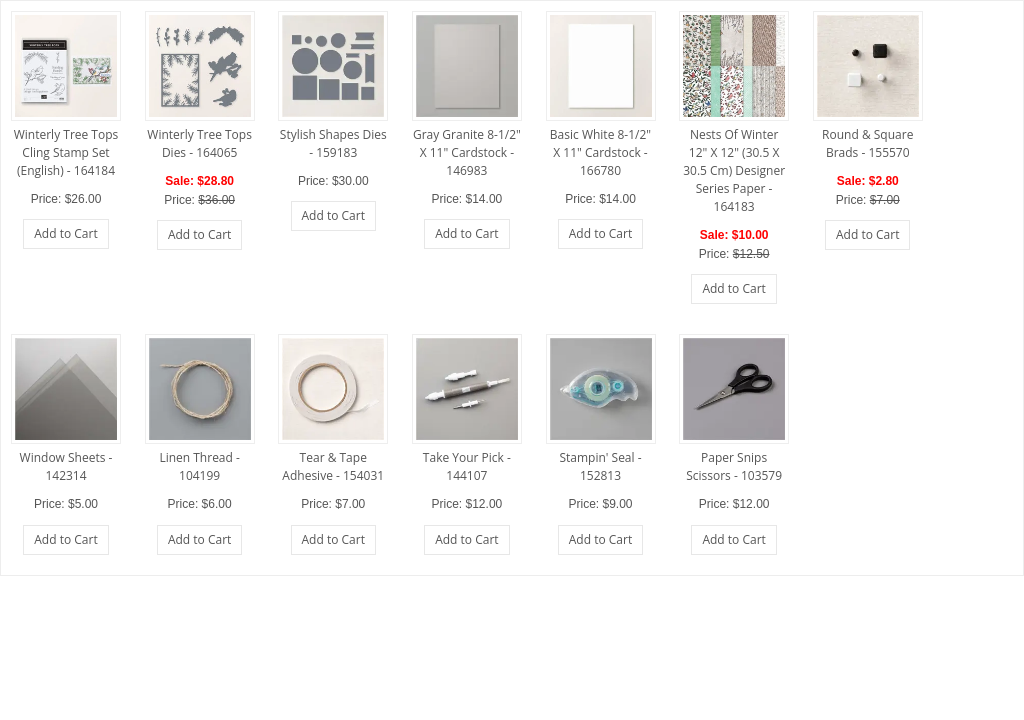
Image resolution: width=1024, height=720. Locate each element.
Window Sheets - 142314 (66, 466)
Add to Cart (65, 233)
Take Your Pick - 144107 (467, 466)
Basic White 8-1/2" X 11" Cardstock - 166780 (600, 152)
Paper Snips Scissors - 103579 (734, 466)
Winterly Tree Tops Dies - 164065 (199, 143)
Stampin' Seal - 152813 (600, 466)
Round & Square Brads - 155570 (867, 143)
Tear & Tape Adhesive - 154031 (333, 466)
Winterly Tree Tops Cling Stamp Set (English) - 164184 (66, 152)
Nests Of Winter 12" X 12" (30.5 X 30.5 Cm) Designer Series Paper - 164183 (734, 170)
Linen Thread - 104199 (199, 466)
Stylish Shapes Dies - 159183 (333, 143)
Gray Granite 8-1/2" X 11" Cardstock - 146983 (467, 152)
